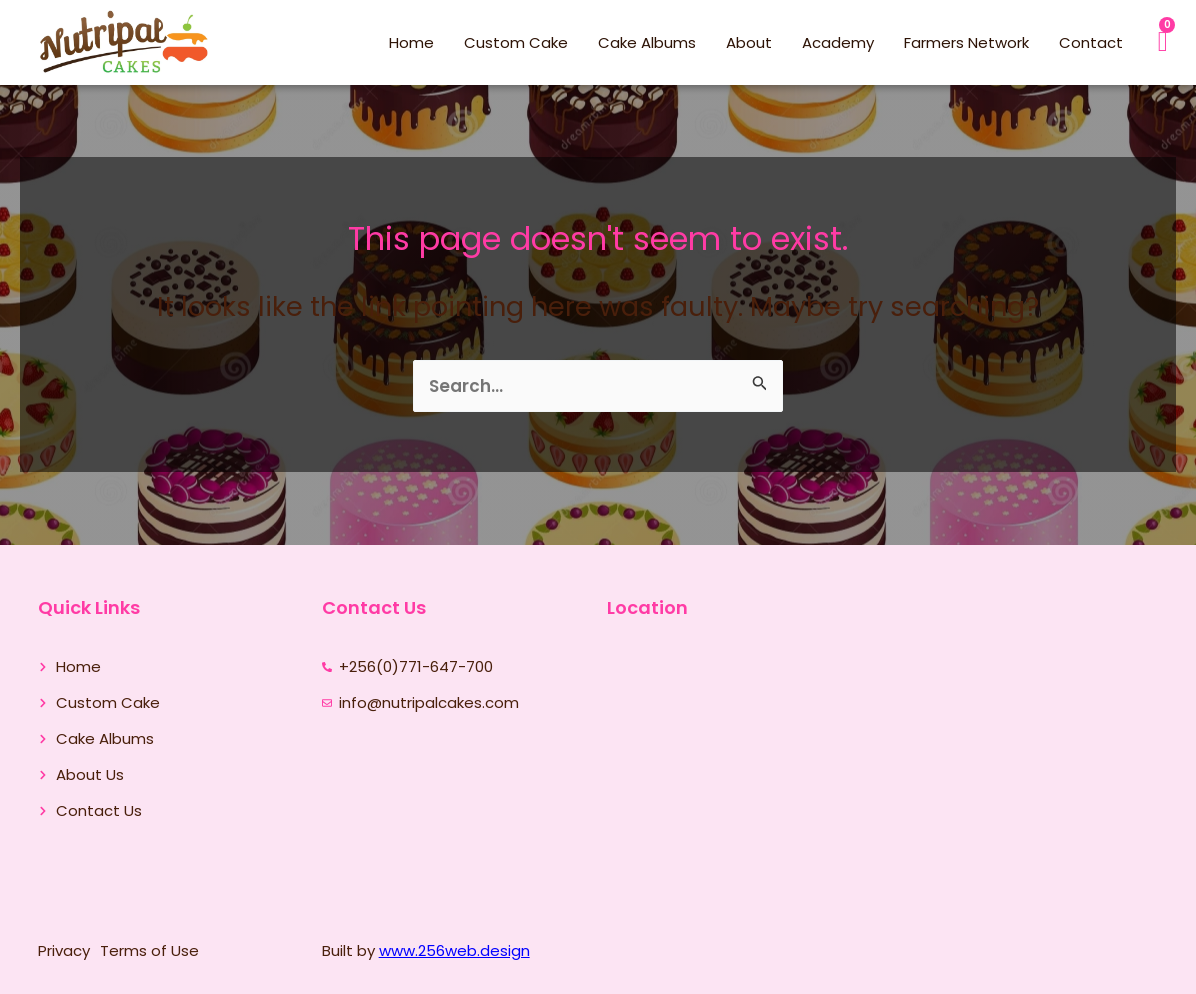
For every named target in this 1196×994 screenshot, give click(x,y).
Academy (838, 42)
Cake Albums (647, 42)
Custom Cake (516, 42)
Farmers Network (966, 42)
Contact (1091, 42)
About (749, 42)
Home (411, 42)
